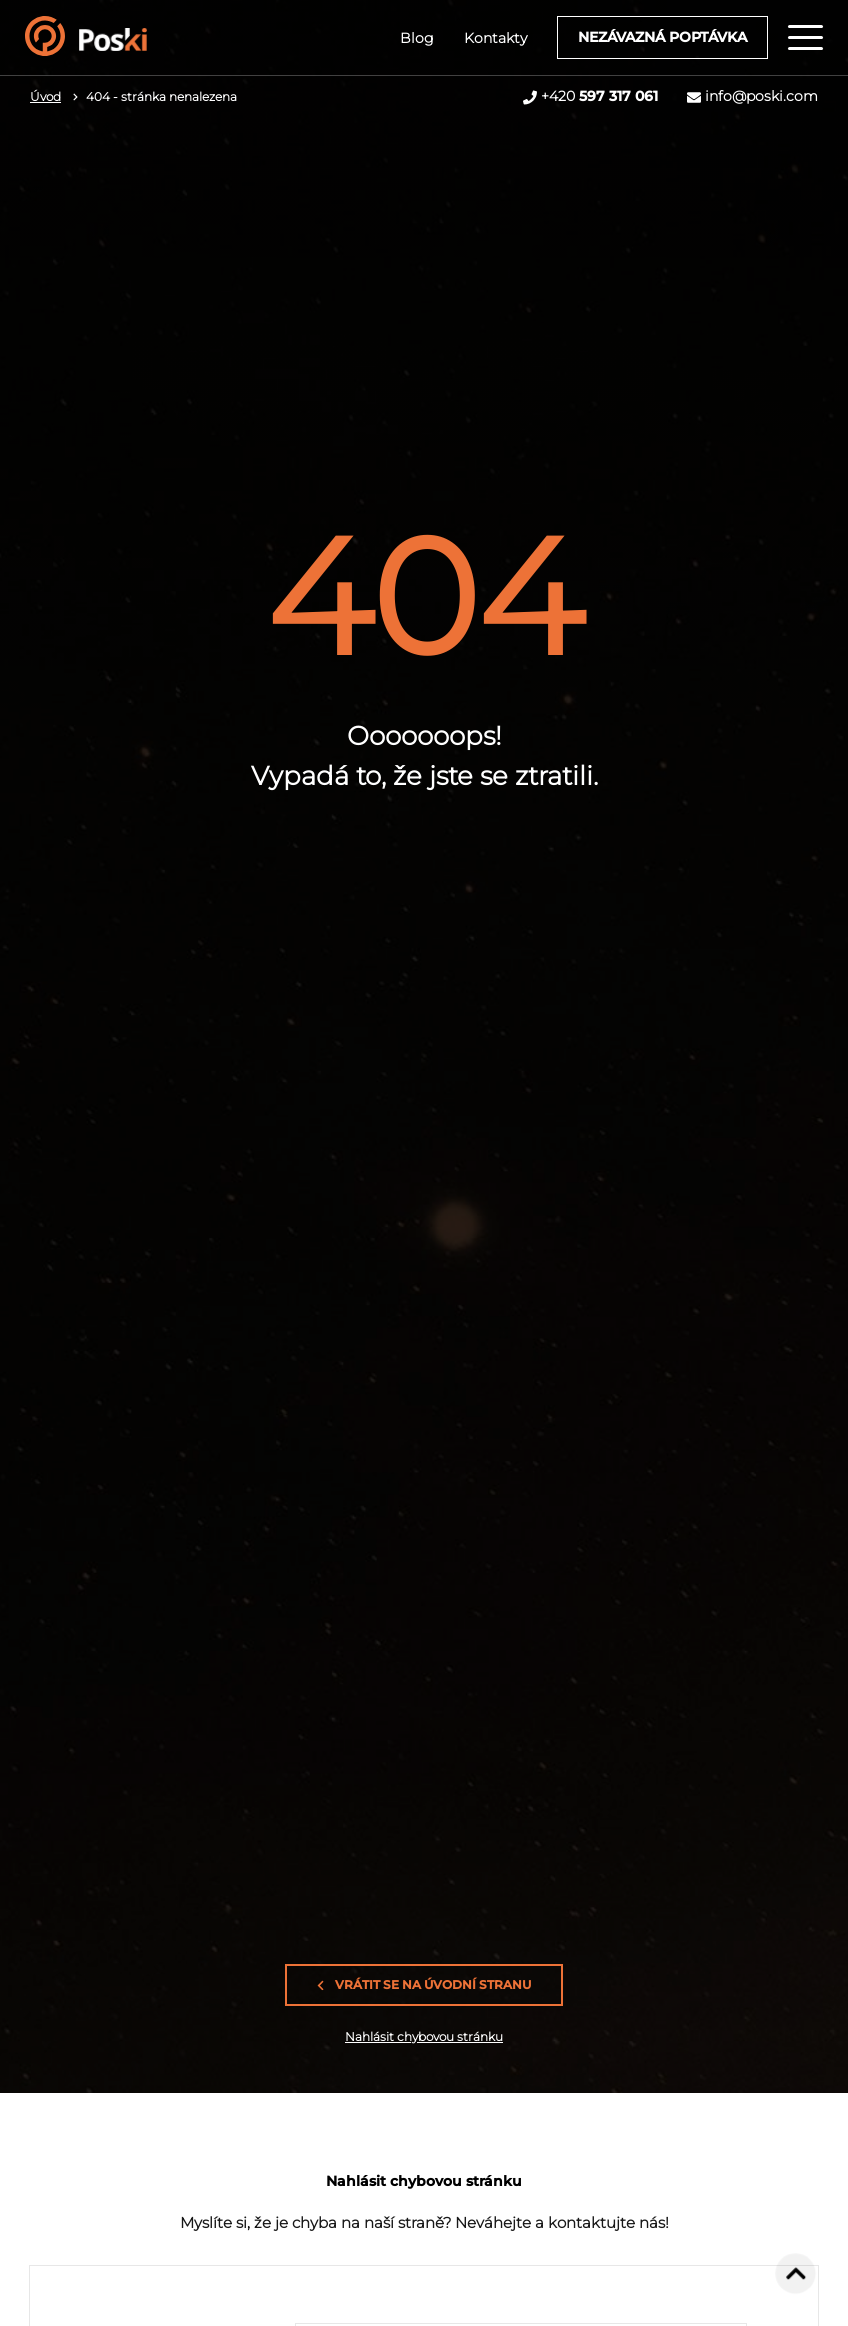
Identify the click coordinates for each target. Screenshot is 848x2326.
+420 (599, 96)
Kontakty (495, 38)
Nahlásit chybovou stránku (424, 2037)
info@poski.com (761, 96)
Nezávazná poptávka (662, 37)
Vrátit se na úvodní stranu (424, 1985)
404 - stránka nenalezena (161, 96)
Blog (417, 38)
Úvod (45, 96)
